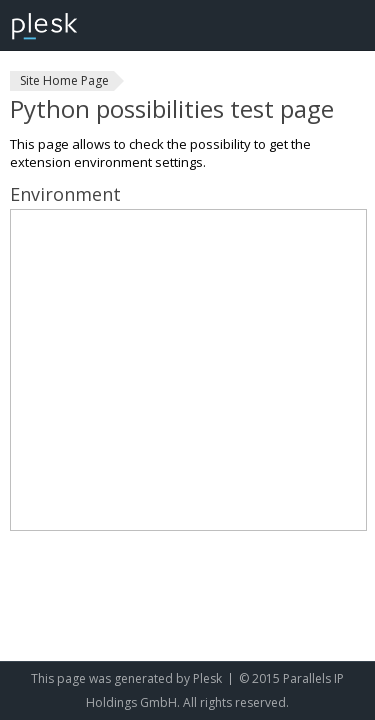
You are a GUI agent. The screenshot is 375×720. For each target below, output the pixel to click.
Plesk (207, 678)
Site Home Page (64, 80)
